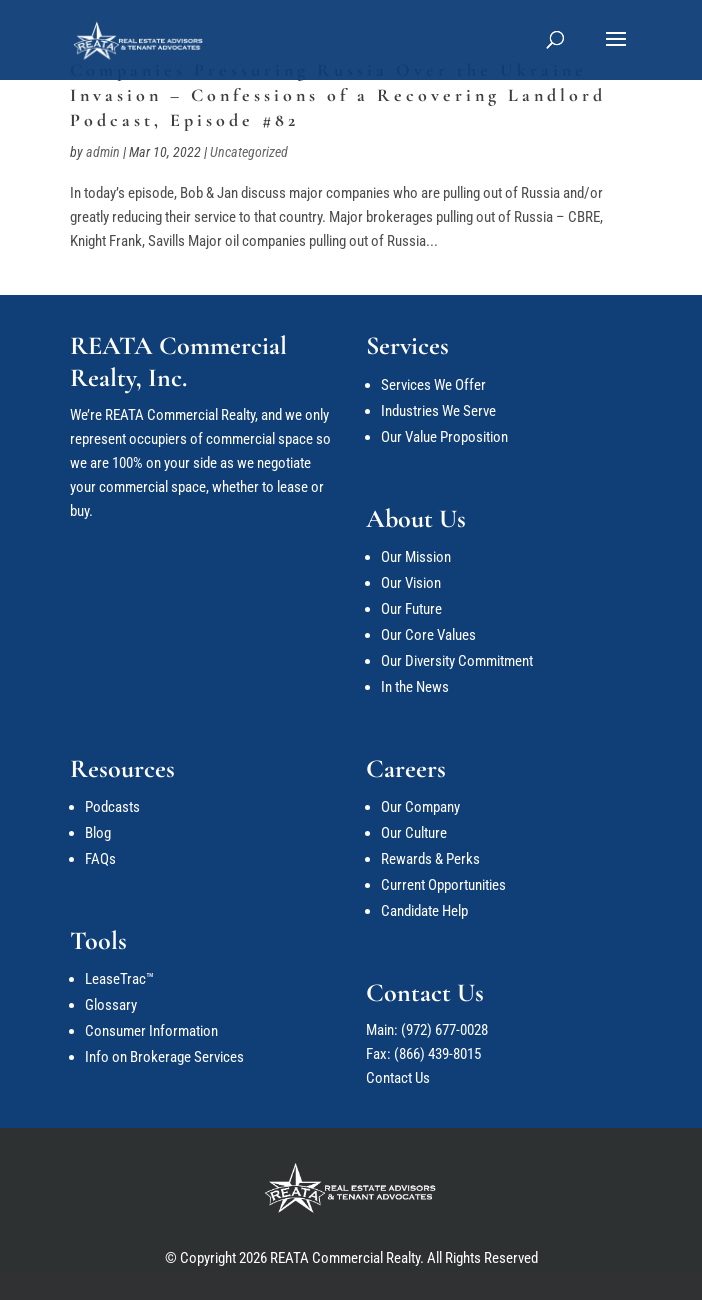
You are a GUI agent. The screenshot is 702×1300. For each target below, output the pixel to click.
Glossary (111, 1005)
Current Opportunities (443, 885)
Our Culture (414, 833)
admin (103, 152)
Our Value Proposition (444, 437)
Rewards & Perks (430, 859)
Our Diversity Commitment (457, 661)
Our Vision (411, 583)
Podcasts (112, 807)
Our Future (411, 609)
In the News (415, 687)
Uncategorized (249, 152)
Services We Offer (433, 385)
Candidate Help (424, 911)
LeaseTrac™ (119, 979)
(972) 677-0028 (444, 1030)
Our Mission (416, 557)
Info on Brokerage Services (164, 1057)
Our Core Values (428, 635)
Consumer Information (151, 1031)
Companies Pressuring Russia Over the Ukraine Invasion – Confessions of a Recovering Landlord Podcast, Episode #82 (338, 95)
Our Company (420, 807)
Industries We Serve (438, 411)
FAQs (100, 859)
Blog (98, 833)
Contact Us (398, 1078)
